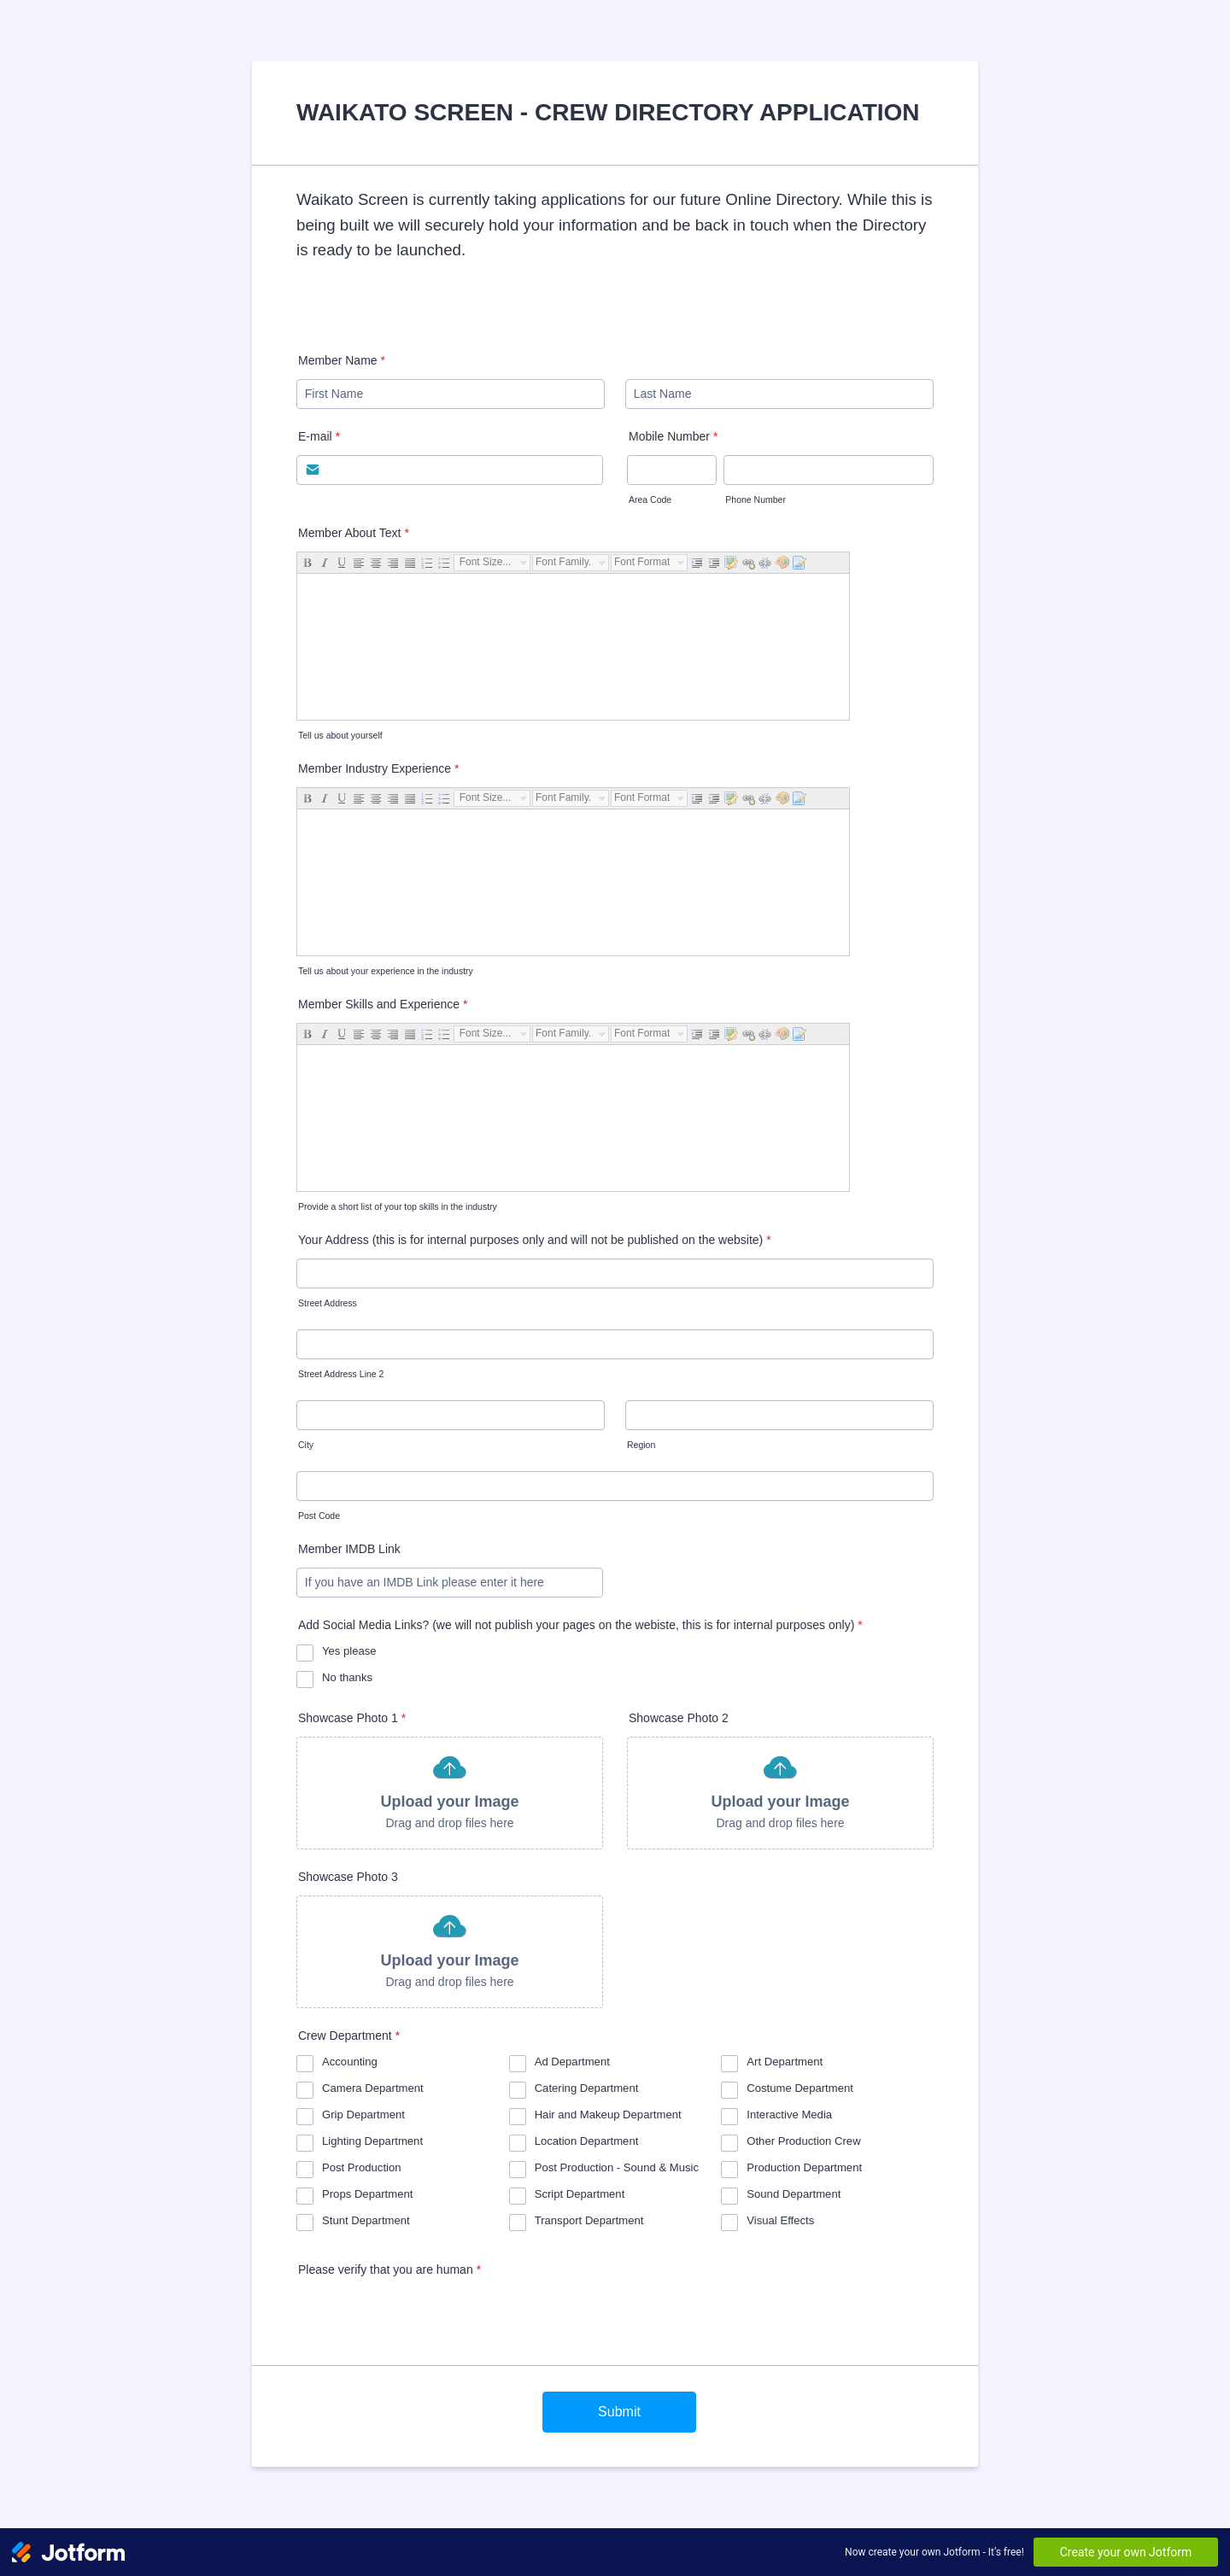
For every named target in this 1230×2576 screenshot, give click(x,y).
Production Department (804, 2167)
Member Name (341, 360)
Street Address (327, 1303)
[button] (449, 1793)
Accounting (350, 2061)
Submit (619, 2411)
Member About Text (353, 533)
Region (641, 1445)
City (305, 1445)
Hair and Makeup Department (608, 2114)
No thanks (347, 1677)
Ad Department (572, 2061)
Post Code (319, 1515)
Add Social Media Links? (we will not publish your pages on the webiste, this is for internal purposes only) (580, 1625)
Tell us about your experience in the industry (385, 971)
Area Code (650, 499)
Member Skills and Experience (383, 1004)
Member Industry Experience (378, 768)
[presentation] (426, 2321)
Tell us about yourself (340, 735)
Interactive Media (789, 2114)
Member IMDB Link (349, 1549)
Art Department (785, 2061)
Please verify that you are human (389, 2269)
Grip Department (363, 2114)
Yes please (349, 1650)
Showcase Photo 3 (348, 1877)
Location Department (587, 2141)
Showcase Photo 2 (679, 1718)
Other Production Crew (803, 2141)
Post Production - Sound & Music (617, 2167)
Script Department (580, 2194)
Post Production (361, 2167)
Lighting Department (372, 2141)
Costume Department (800, 2088)
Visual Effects (780, 2220)
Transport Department (589, 2220)
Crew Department (349, 2035)
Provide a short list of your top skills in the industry (397, 1206)
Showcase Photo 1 (352, 1718)
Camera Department (373, 2088)
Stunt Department (366, 2220)
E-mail (319, 436)
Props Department (367, 2194)
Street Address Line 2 (341, 1374)
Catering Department (587, 2088)
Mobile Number (673, 436)
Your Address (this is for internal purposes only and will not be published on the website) (534, 1240)
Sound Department (793, 2194)
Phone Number (755, 499)
